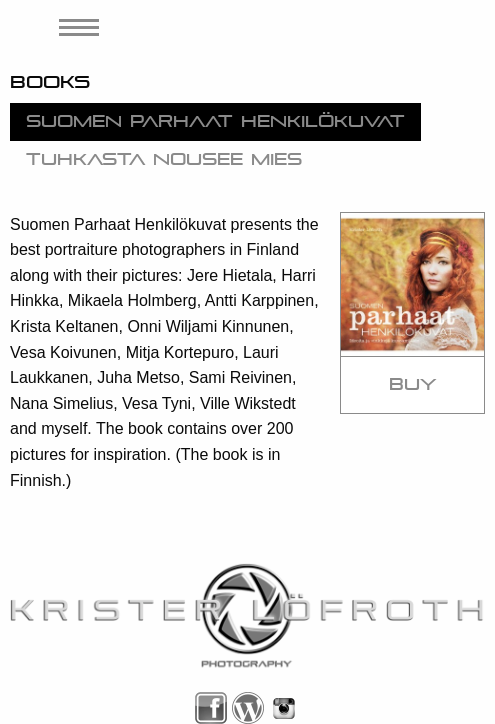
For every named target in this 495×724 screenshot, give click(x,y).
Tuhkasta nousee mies (164, 159)
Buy (413, 384)
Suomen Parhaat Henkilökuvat (215, 121)
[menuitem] (73, 27)
